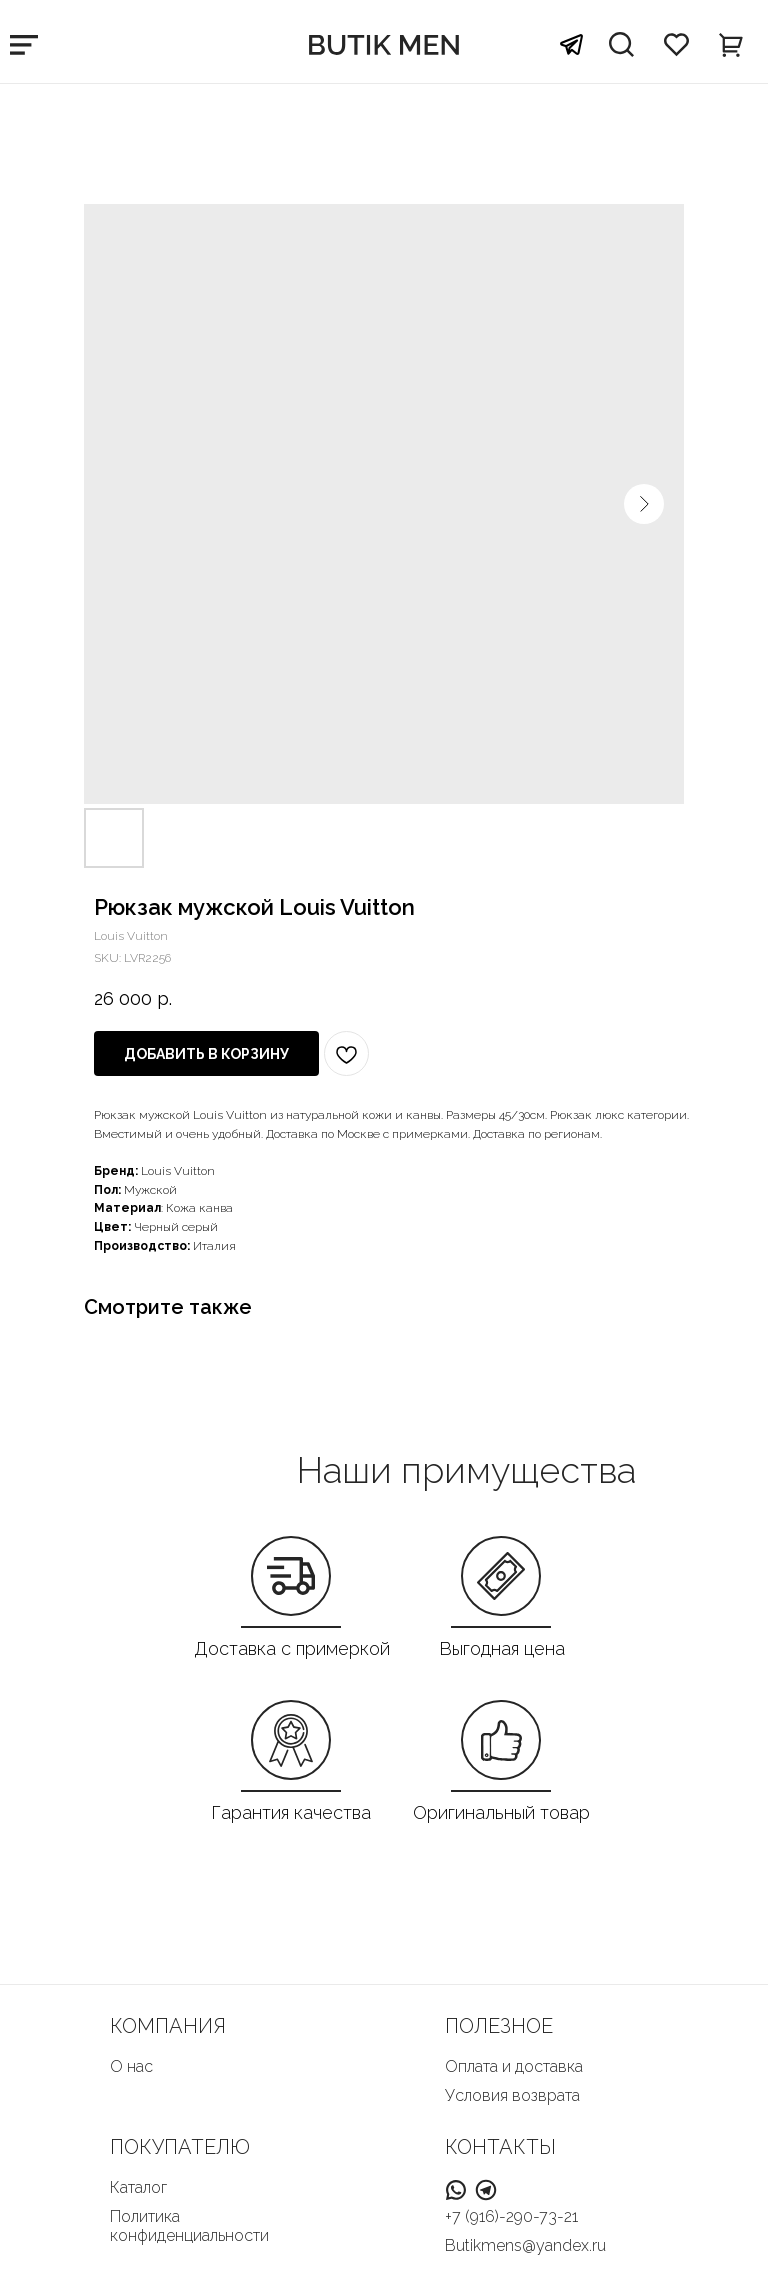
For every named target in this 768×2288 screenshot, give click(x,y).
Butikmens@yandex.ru (525, 2245)
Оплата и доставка (514, 2066)
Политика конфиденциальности (189, 2226)
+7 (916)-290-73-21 (511, 2216)
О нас (131, 2066)
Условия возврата (512, 2095)
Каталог (138, 2187)
